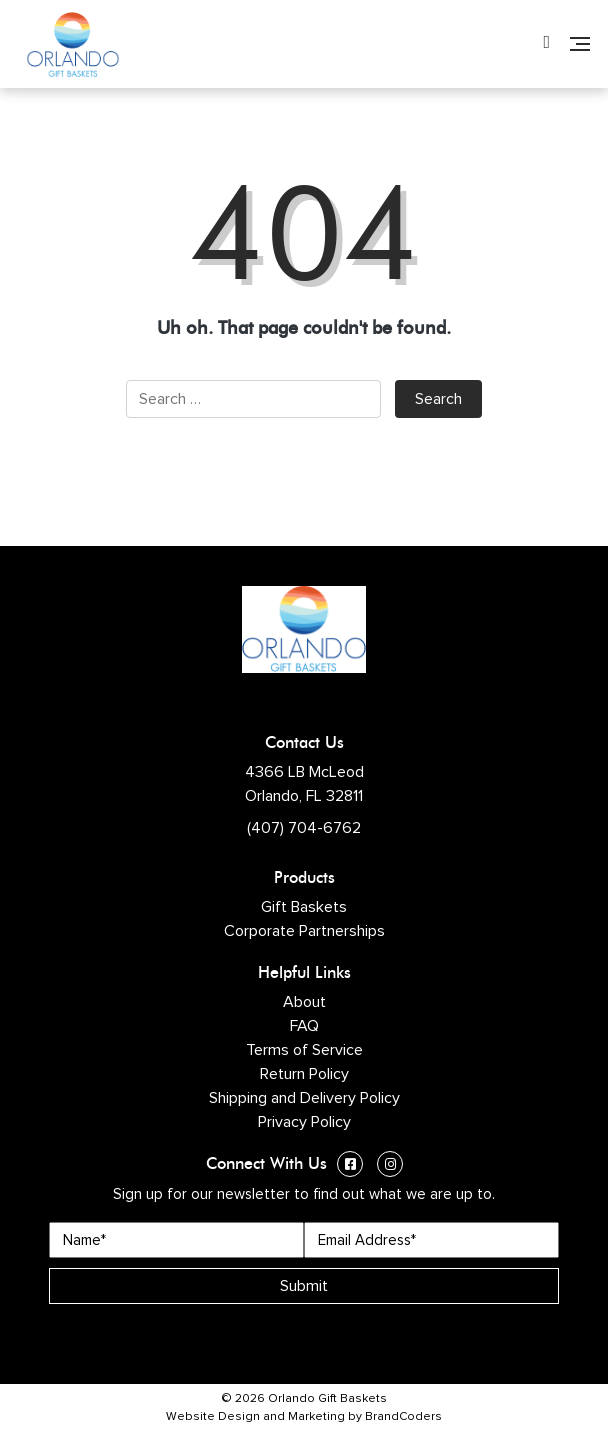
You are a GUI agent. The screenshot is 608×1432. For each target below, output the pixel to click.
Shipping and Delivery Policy (304, 1098)
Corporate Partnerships (304, 931)
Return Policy (304, 1074)
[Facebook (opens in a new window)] (350, 1166)
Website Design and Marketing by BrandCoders (304, 1417)
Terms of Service (304, 1050)
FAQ (304, 1026)
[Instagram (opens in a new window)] (390, 1166)
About (304, 1002)
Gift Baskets (304, 907)
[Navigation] (580, 44)
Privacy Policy (304, 1122)
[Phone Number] (546, 44)
